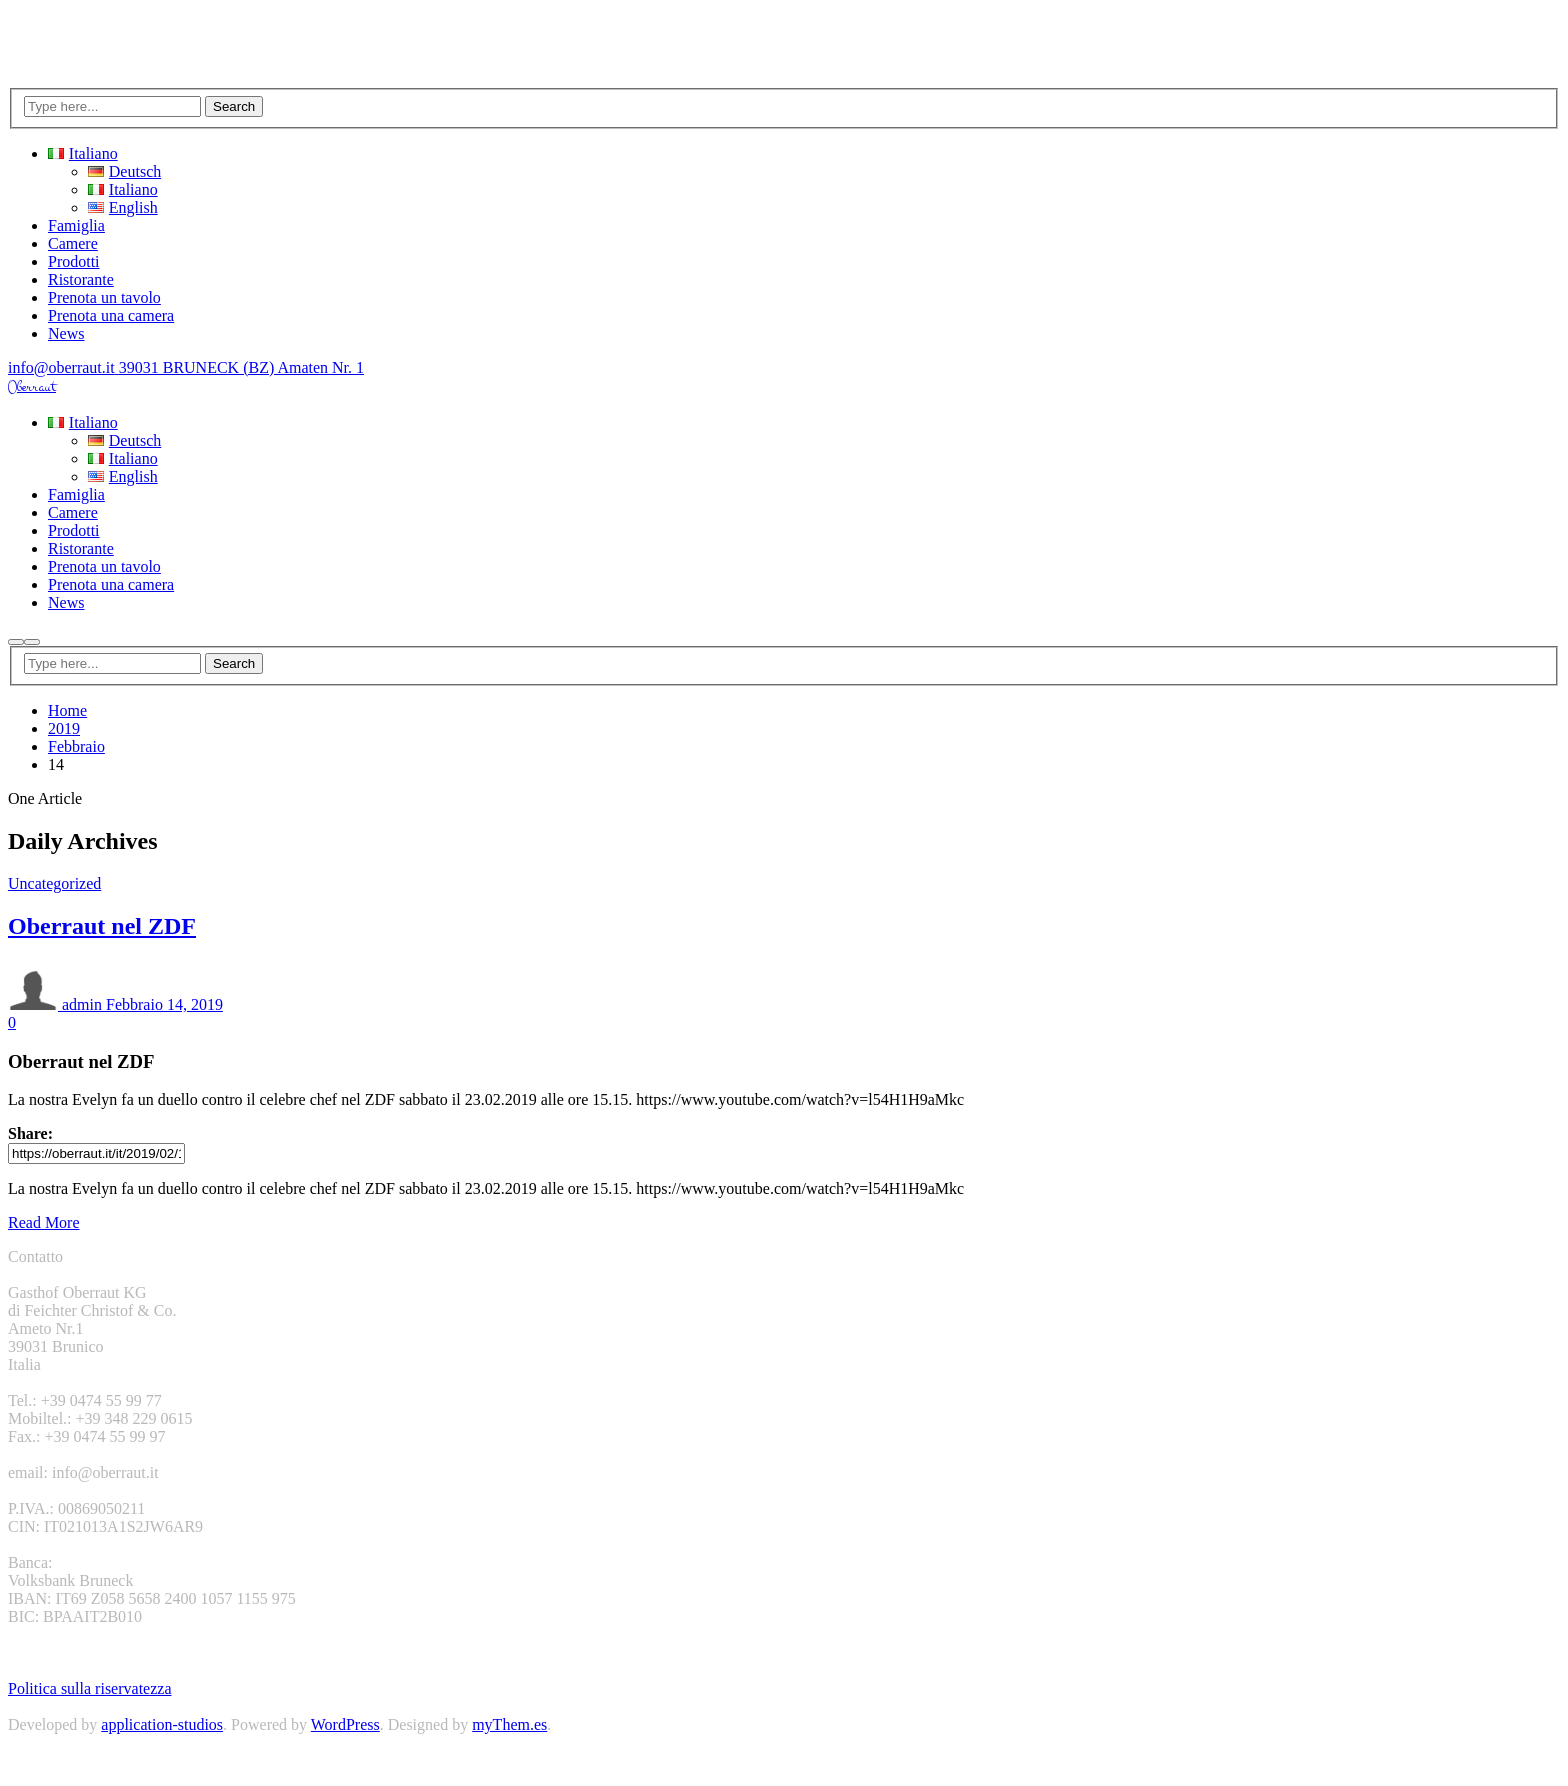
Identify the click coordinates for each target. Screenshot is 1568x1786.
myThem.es (509, 1724)
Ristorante (81, 279)
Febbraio (76, 746)
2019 (64, 728)
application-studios (162, 1724)
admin (55, 1004)
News (66, 333)
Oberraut (32, 387)
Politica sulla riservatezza (89, 1688)
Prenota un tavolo (104, 297)
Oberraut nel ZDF (102, 926)
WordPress (345, 1724)
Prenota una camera (111, 315)
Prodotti (74, 261)
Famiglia (76, 225)
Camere (73, 243)
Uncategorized (54, 883)
